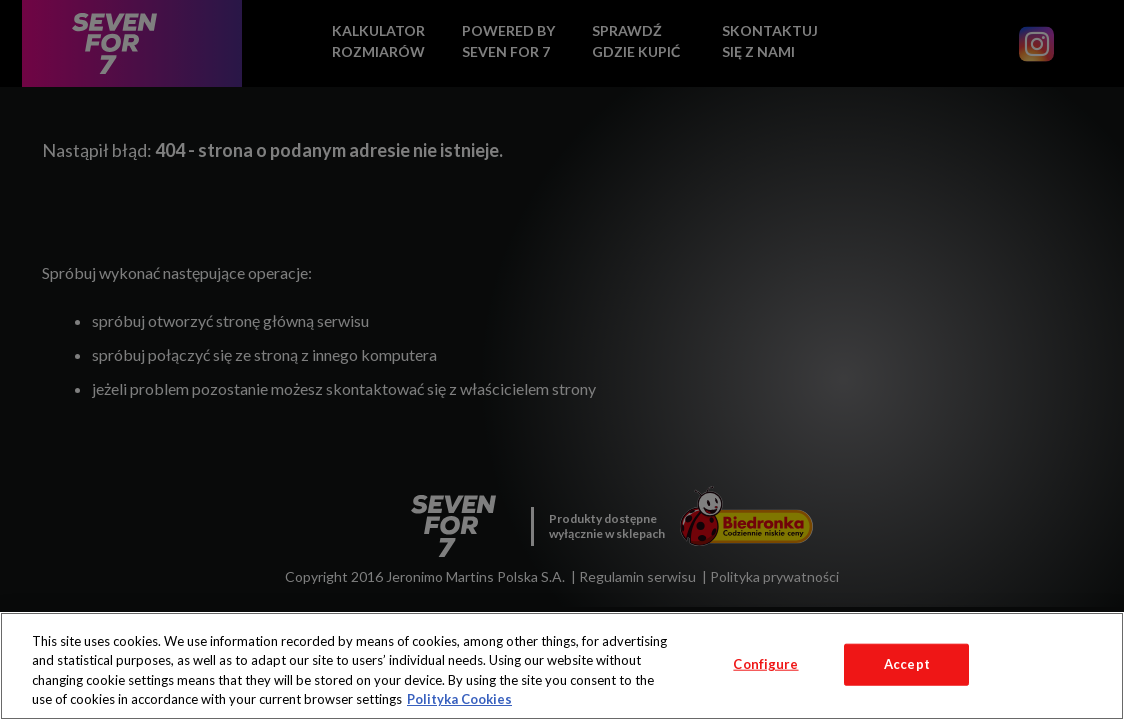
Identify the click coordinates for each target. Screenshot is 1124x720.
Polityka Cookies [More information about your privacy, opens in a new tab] (459, 699)
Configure (765, 664)
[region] (562, 666)
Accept (907, 664)
